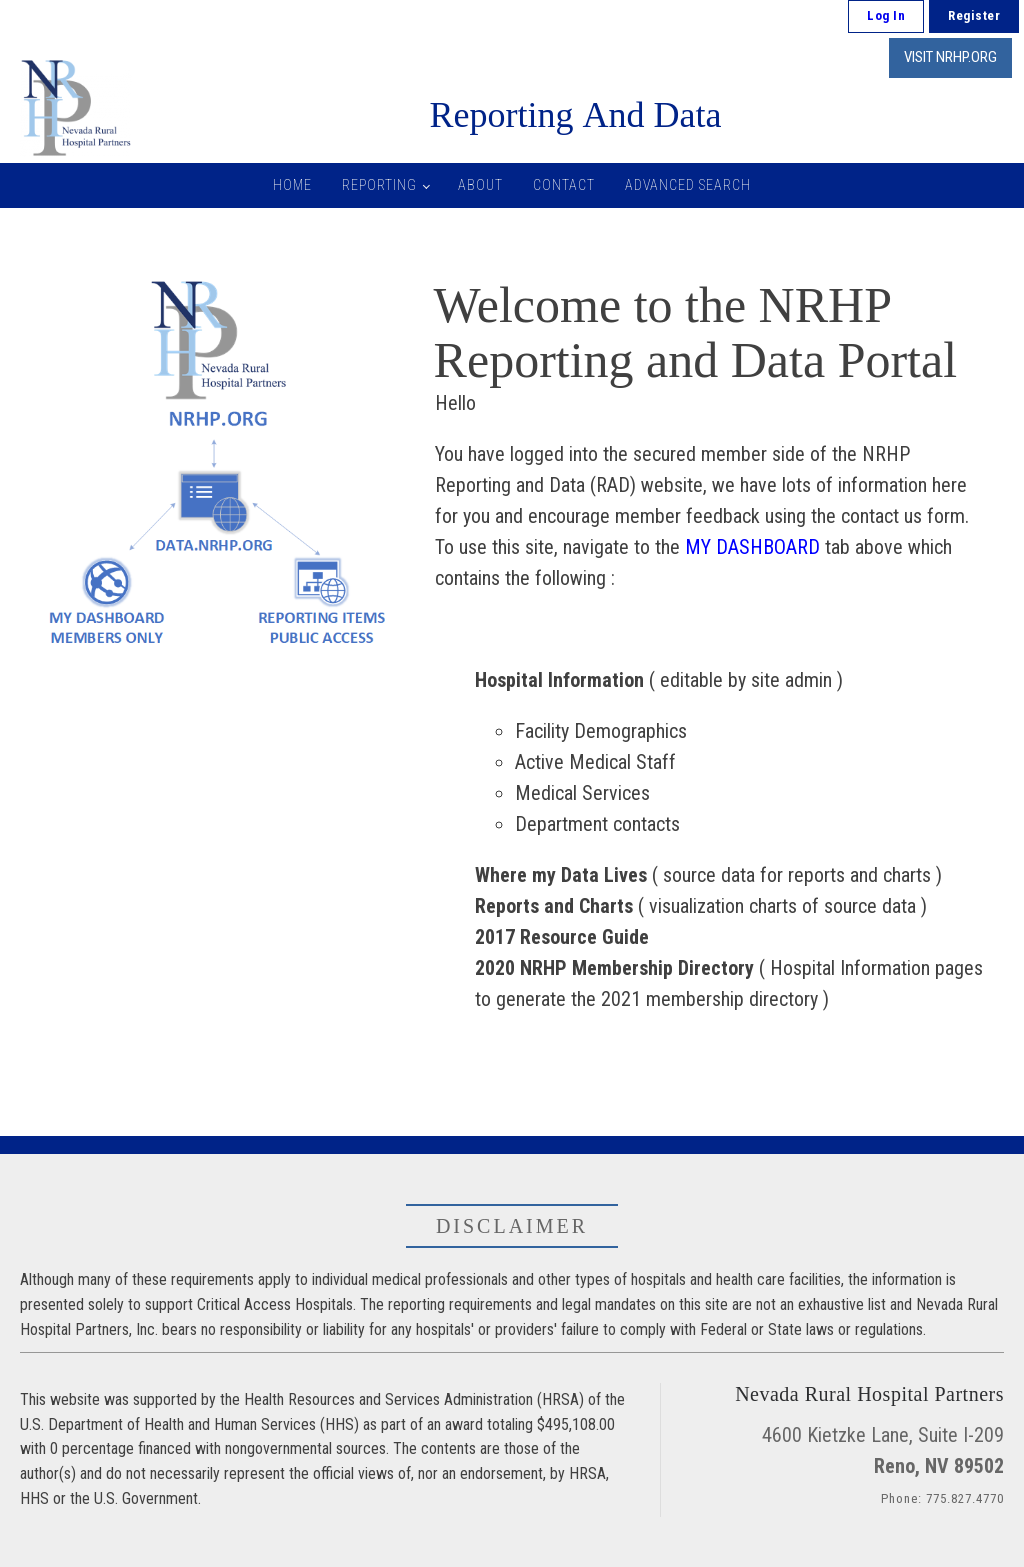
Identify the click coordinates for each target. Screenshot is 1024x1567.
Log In (886, 15)
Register (974, 15)
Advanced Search (688, 185)
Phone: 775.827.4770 (942, 1498)
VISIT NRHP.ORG (950, 57)
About (480, 185)
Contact (564, 185)
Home (292, 185)
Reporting (379, 185)
